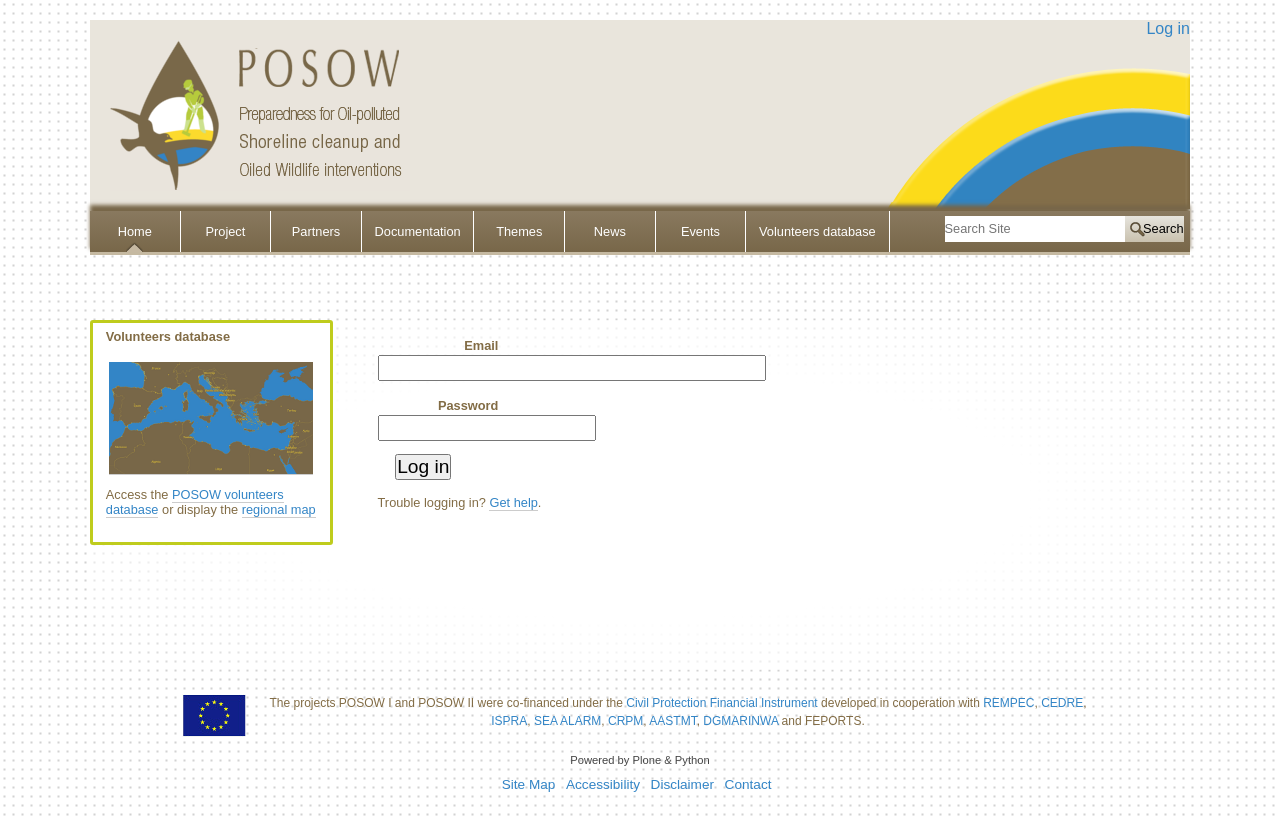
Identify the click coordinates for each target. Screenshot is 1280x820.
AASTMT (672, 721)
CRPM (625, 721)
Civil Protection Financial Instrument (721, 703)
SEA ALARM (567, 721)
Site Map (529, 784)
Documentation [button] (418, 231)
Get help (513, 502)
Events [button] (700, 231)
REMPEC (1008, 703)
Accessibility (603, 784)
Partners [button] (316, 231)
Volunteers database (817, 231)
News (610, 231)
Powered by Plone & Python (639, 760)
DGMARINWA (740, 721)
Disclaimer (682, 784)
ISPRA (509, 721)
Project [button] (225, 231)
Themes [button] (519, 231)
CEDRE (1062, 703)
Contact (748, 784)
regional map (279, 509)
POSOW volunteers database (195, 502)
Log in (1168, 28)
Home (135, 231)
